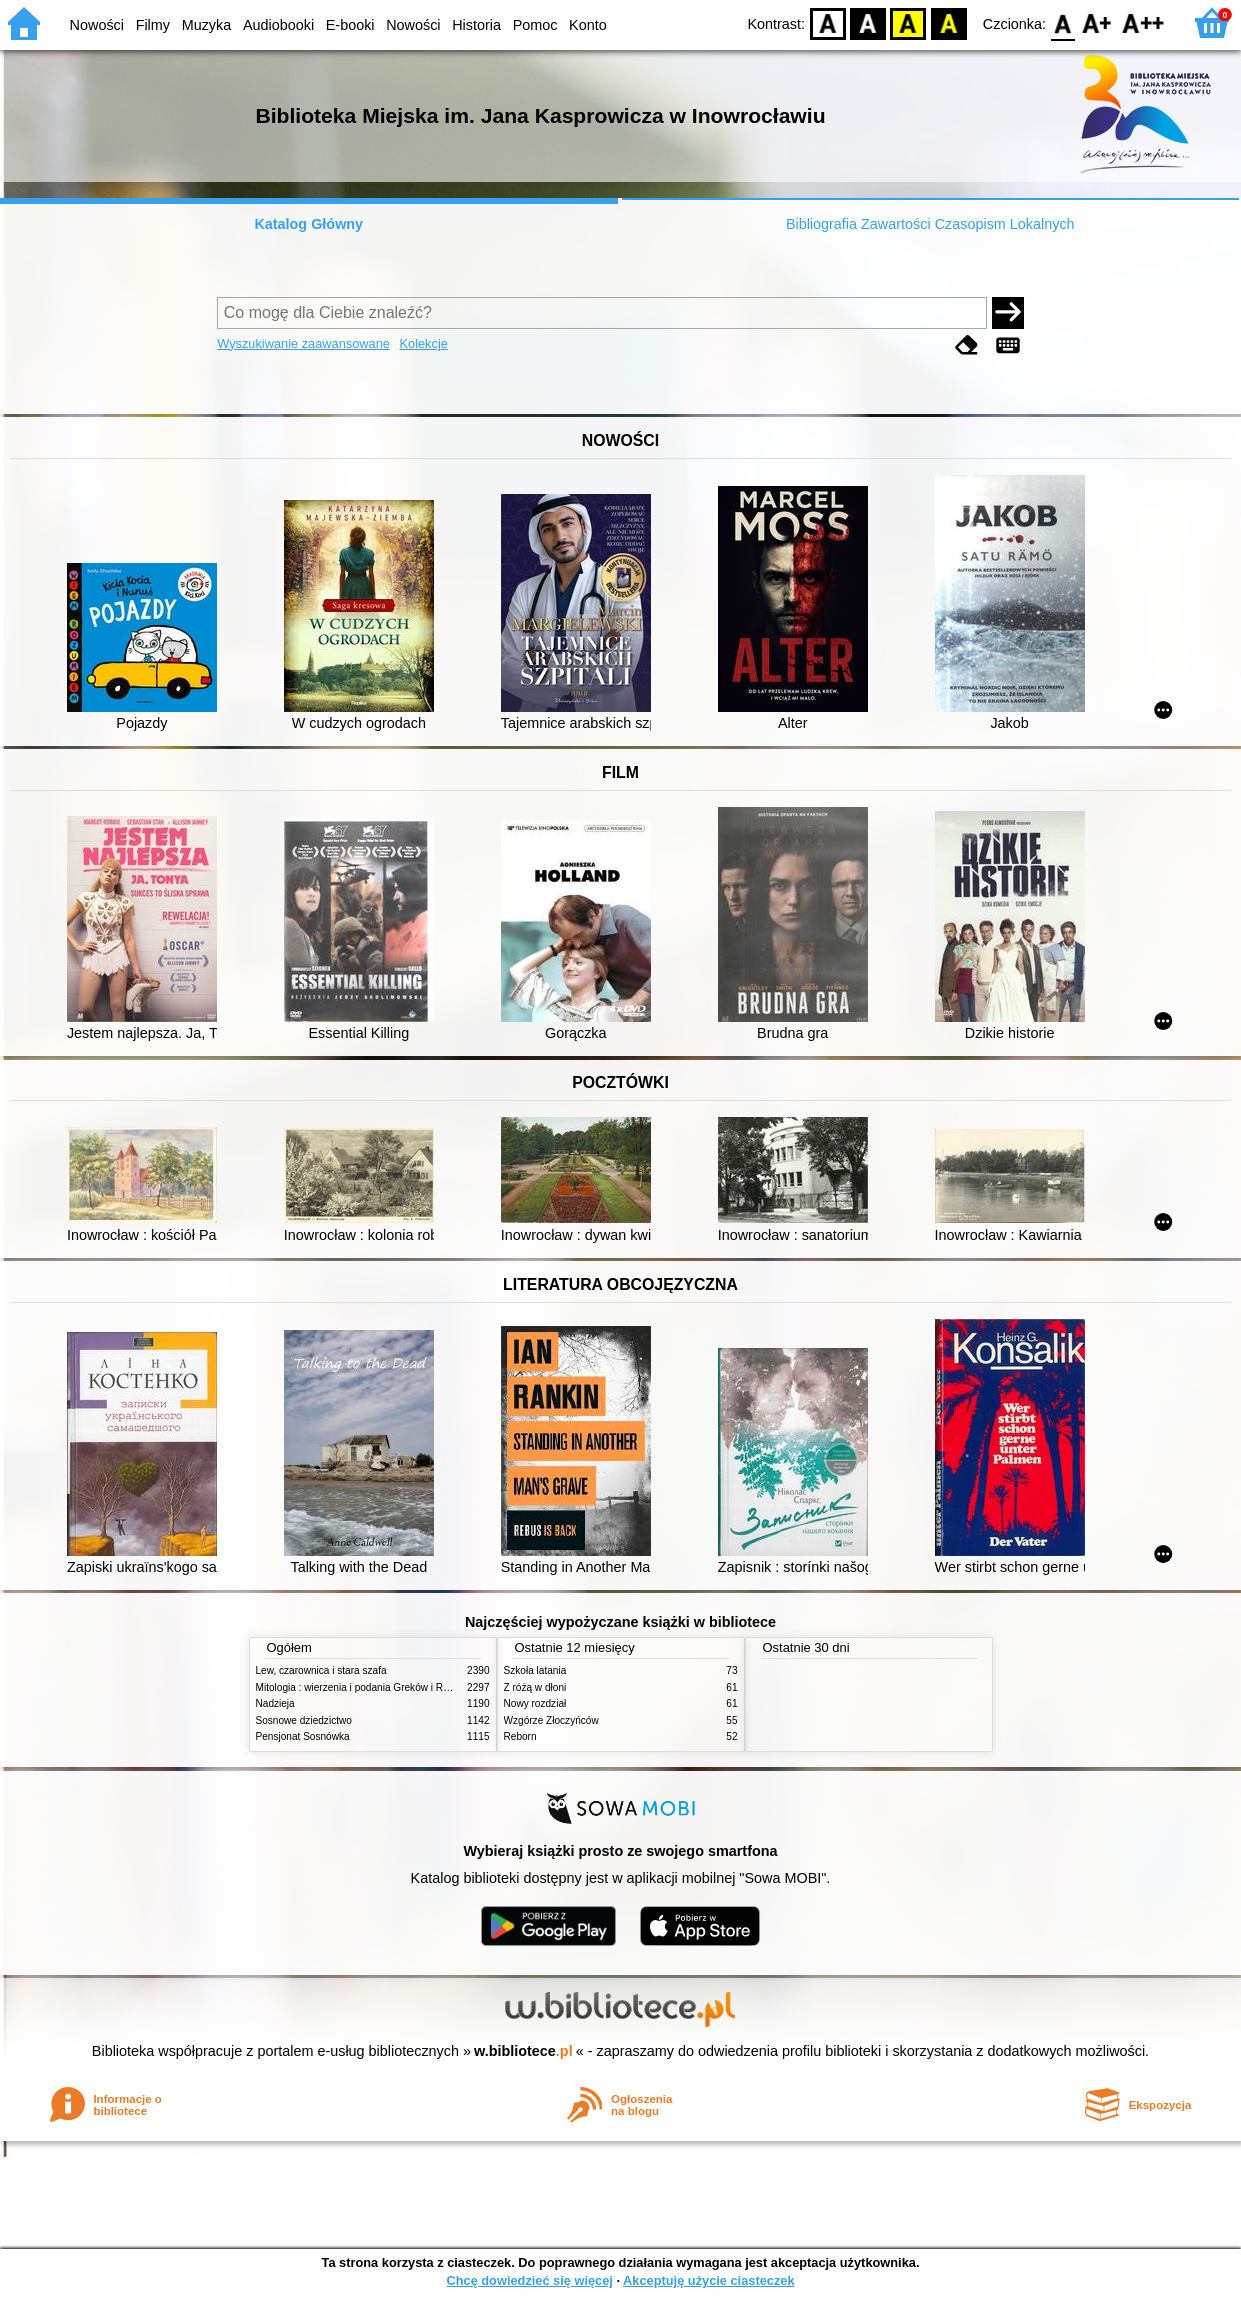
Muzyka (207, 25)
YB (908, 22)
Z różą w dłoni (535, 1687)
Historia (476, 25)
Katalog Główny (308, 224)
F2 (1143, 22)
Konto (588, 25)
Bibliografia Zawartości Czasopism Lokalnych (930, 224)
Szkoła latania (535, 1670)
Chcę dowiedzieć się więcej (529, 2280)
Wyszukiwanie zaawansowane (303, 343)
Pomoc (535, 25)
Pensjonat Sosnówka (303, 1736)
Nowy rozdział (535, 1703)
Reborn (520, 1736)
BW (868, 22)
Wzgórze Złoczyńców (551, 1720)
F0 (1062, 22)
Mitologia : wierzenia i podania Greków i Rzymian (366, 1687)
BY (948, 22)
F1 (1097, 22)
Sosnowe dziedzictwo (304, 1720)
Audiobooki (278, 25)
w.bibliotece (523, 2051)
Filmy (153, 25)
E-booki (350, 25)
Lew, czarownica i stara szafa (321, 1670)
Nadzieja (275, 1703)
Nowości (97, 25)
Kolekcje (424, 343)
